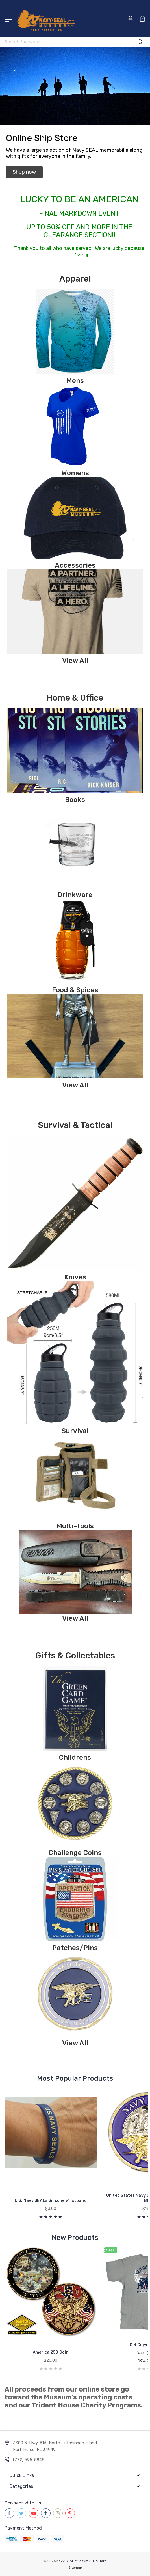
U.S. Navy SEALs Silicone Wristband (51, 2200)
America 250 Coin (51, 2352)
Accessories (75, 565)
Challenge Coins (75, 1853)
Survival (75, 1431)
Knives (75, 1277)
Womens (75, 473)
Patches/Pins (75, 1948)
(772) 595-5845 (28, 2459)
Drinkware (75, 895)
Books (75, 800)
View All (75, 660)
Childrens (75, 1757)
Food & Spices (75, 990)
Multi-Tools (75, 1526)
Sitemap (75, 2568)
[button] (24, 172)
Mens (75, 381)
